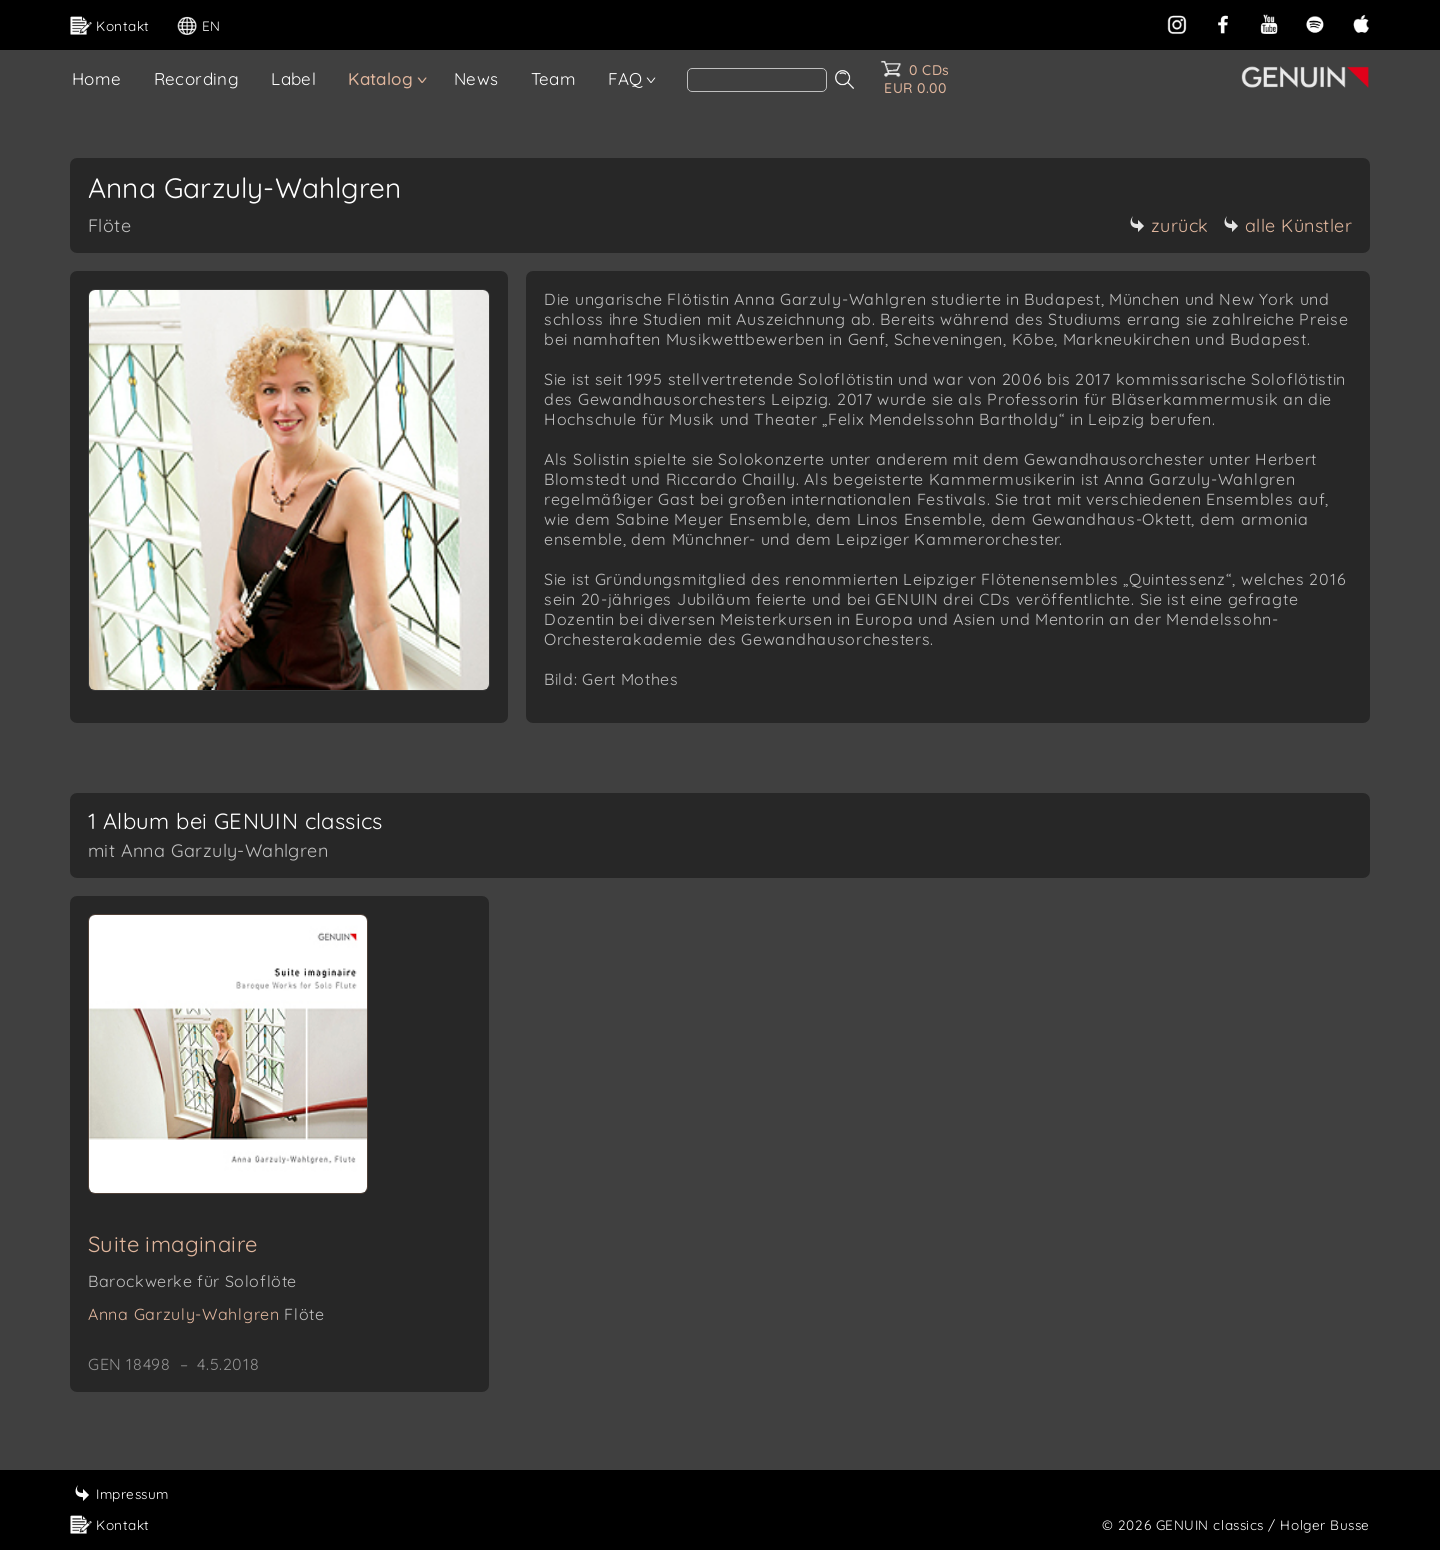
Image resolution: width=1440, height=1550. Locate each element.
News (476, 78)
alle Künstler (1288, 225)
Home (97, 78)
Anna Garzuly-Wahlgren (206, 1314)
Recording (197, 78)
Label (293, 78)
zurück (1169, 225)
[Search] (757, 80)
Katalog (380, 78)
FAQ (625, 78)
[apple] (1361, 22)
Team (554, 78)
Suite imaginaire (172, 1244)
